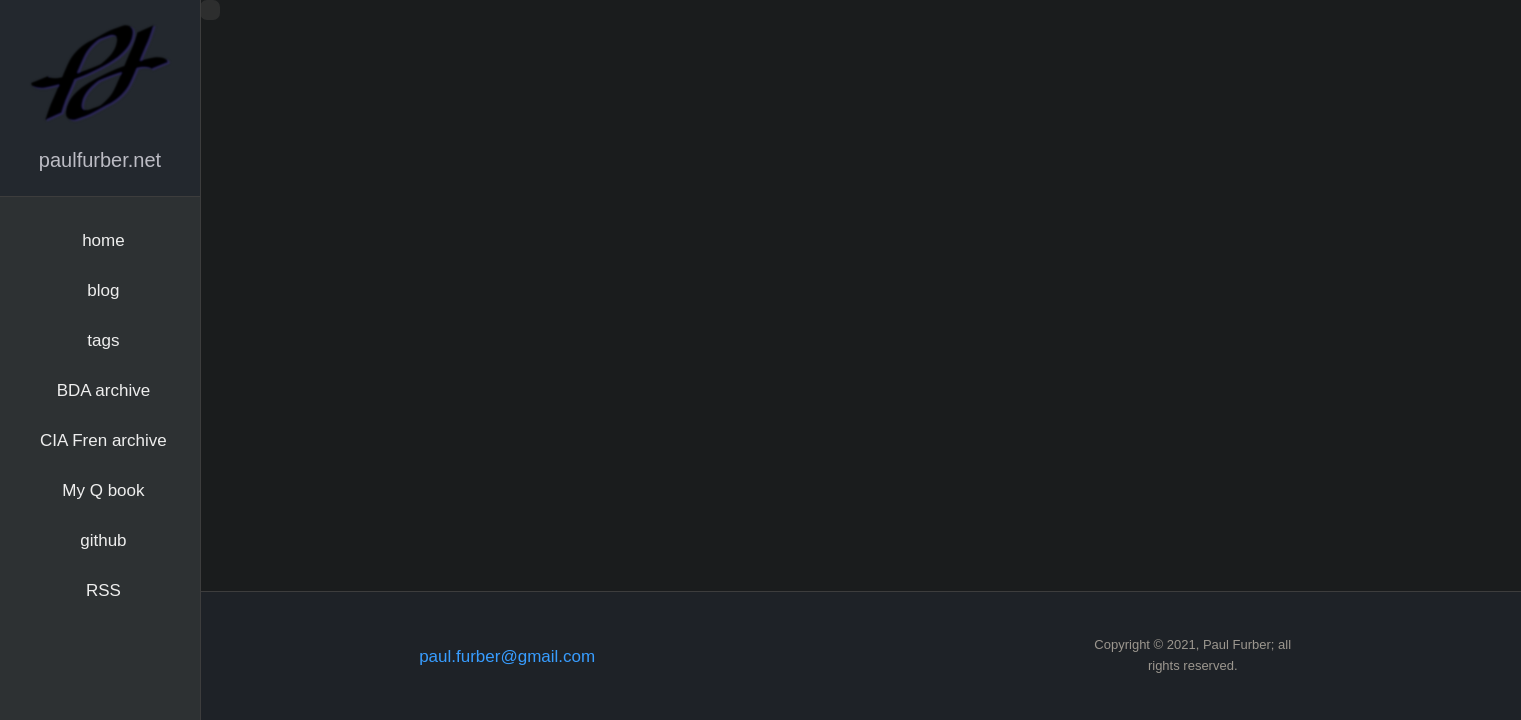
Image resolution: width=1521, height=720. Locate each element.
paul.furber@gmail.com (507, 656)
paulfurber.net (100, 160)
